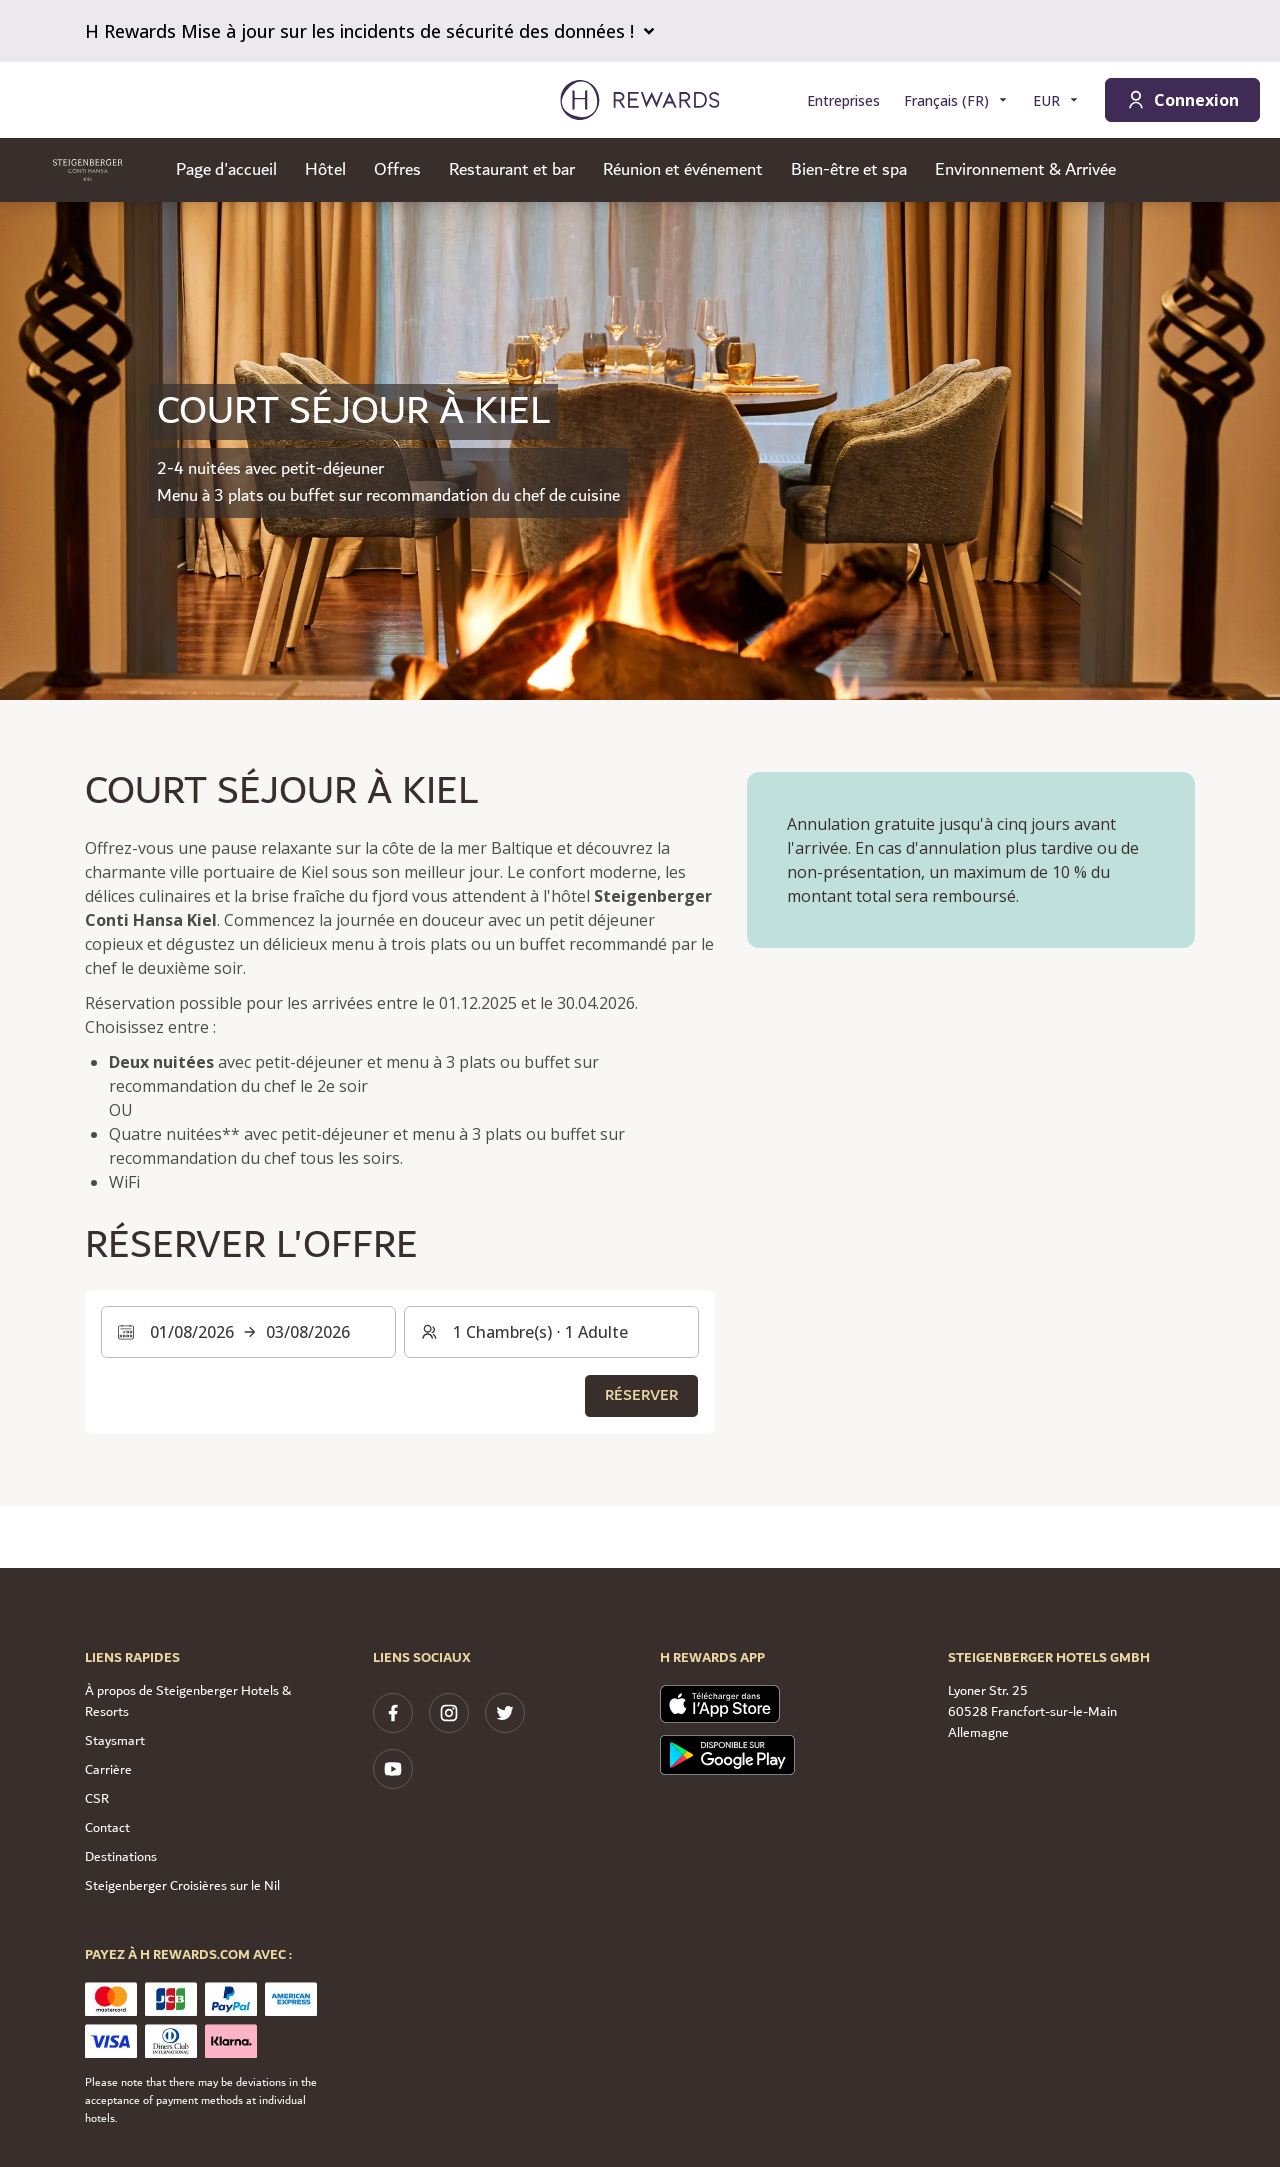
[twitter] (505, 1713)
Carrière (108, 1770)
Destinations (121, 1857)
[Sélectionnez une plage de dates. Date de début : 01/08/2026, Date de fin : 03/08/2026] (248, 1332)
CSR (97, 1799)
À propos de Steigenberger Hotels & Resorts (188, 1701)
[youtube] (393, 1769)
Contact (107, 1828)
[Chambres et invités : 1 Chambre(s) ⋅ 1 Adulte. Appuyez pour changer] (551, 1332)
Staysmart (115, 1741)
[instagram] (449, 1713)
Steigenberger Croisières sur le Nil (182, 1886)
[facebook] (393, 1713)
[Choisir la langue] (956, 100)
